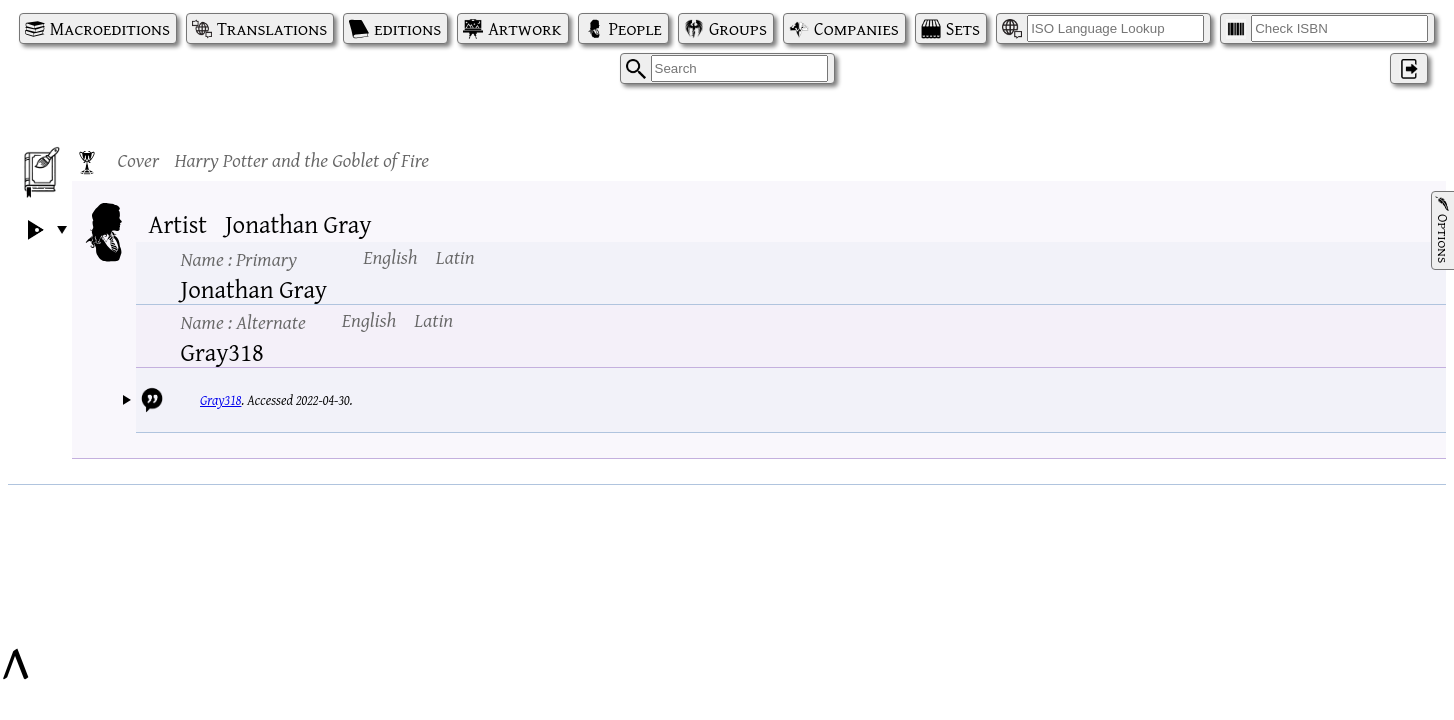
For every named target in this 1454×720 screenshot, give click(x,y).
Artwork (524, 28)
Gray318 (220, 400)
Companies (856, 28)
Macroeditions (110, 28)
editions (407, 28)
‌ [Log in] (1409, 68)
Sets (963, 28)
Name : (239, 258)
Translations (272, 28)
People (635, 28)
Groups (738, 28)
